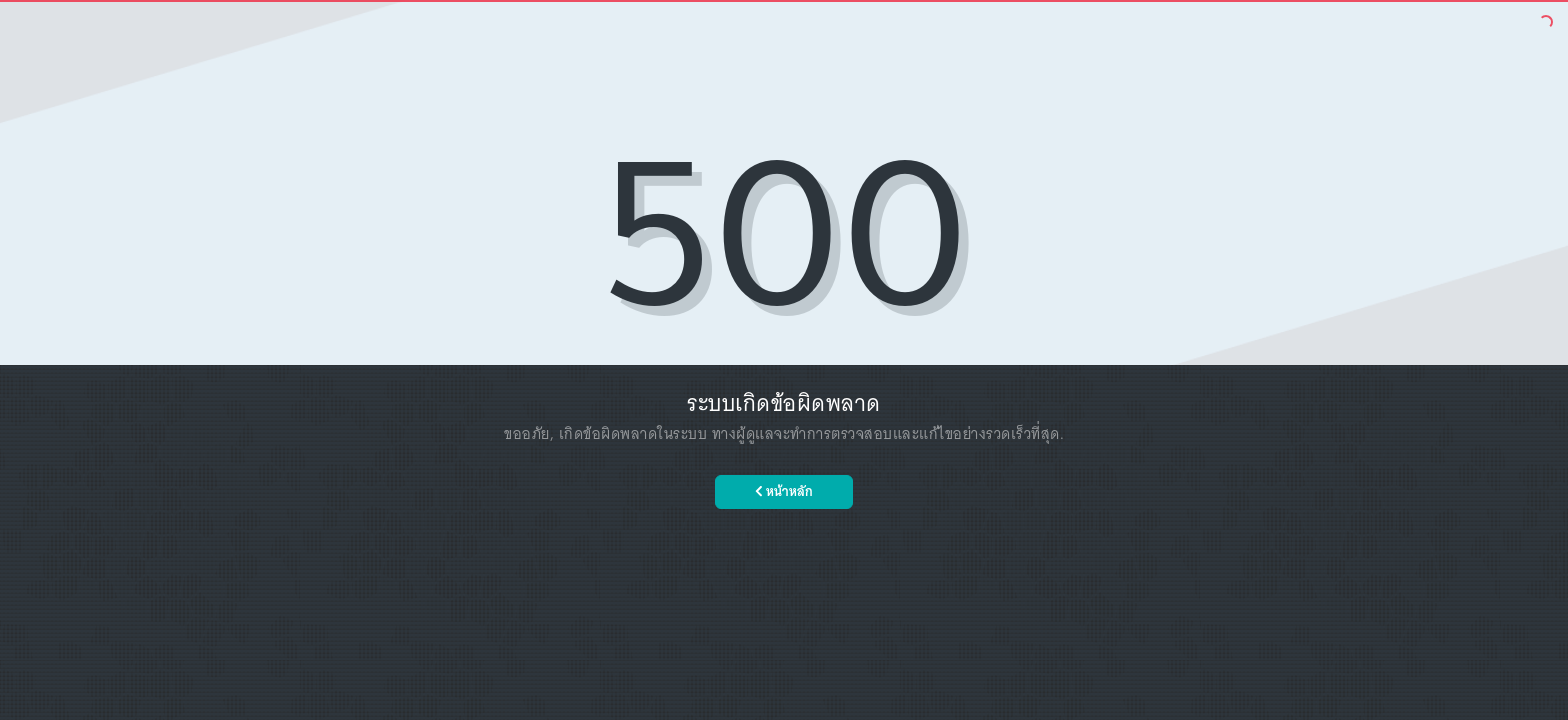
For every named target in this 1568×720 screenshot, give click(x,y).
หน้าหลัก (784, 491)
